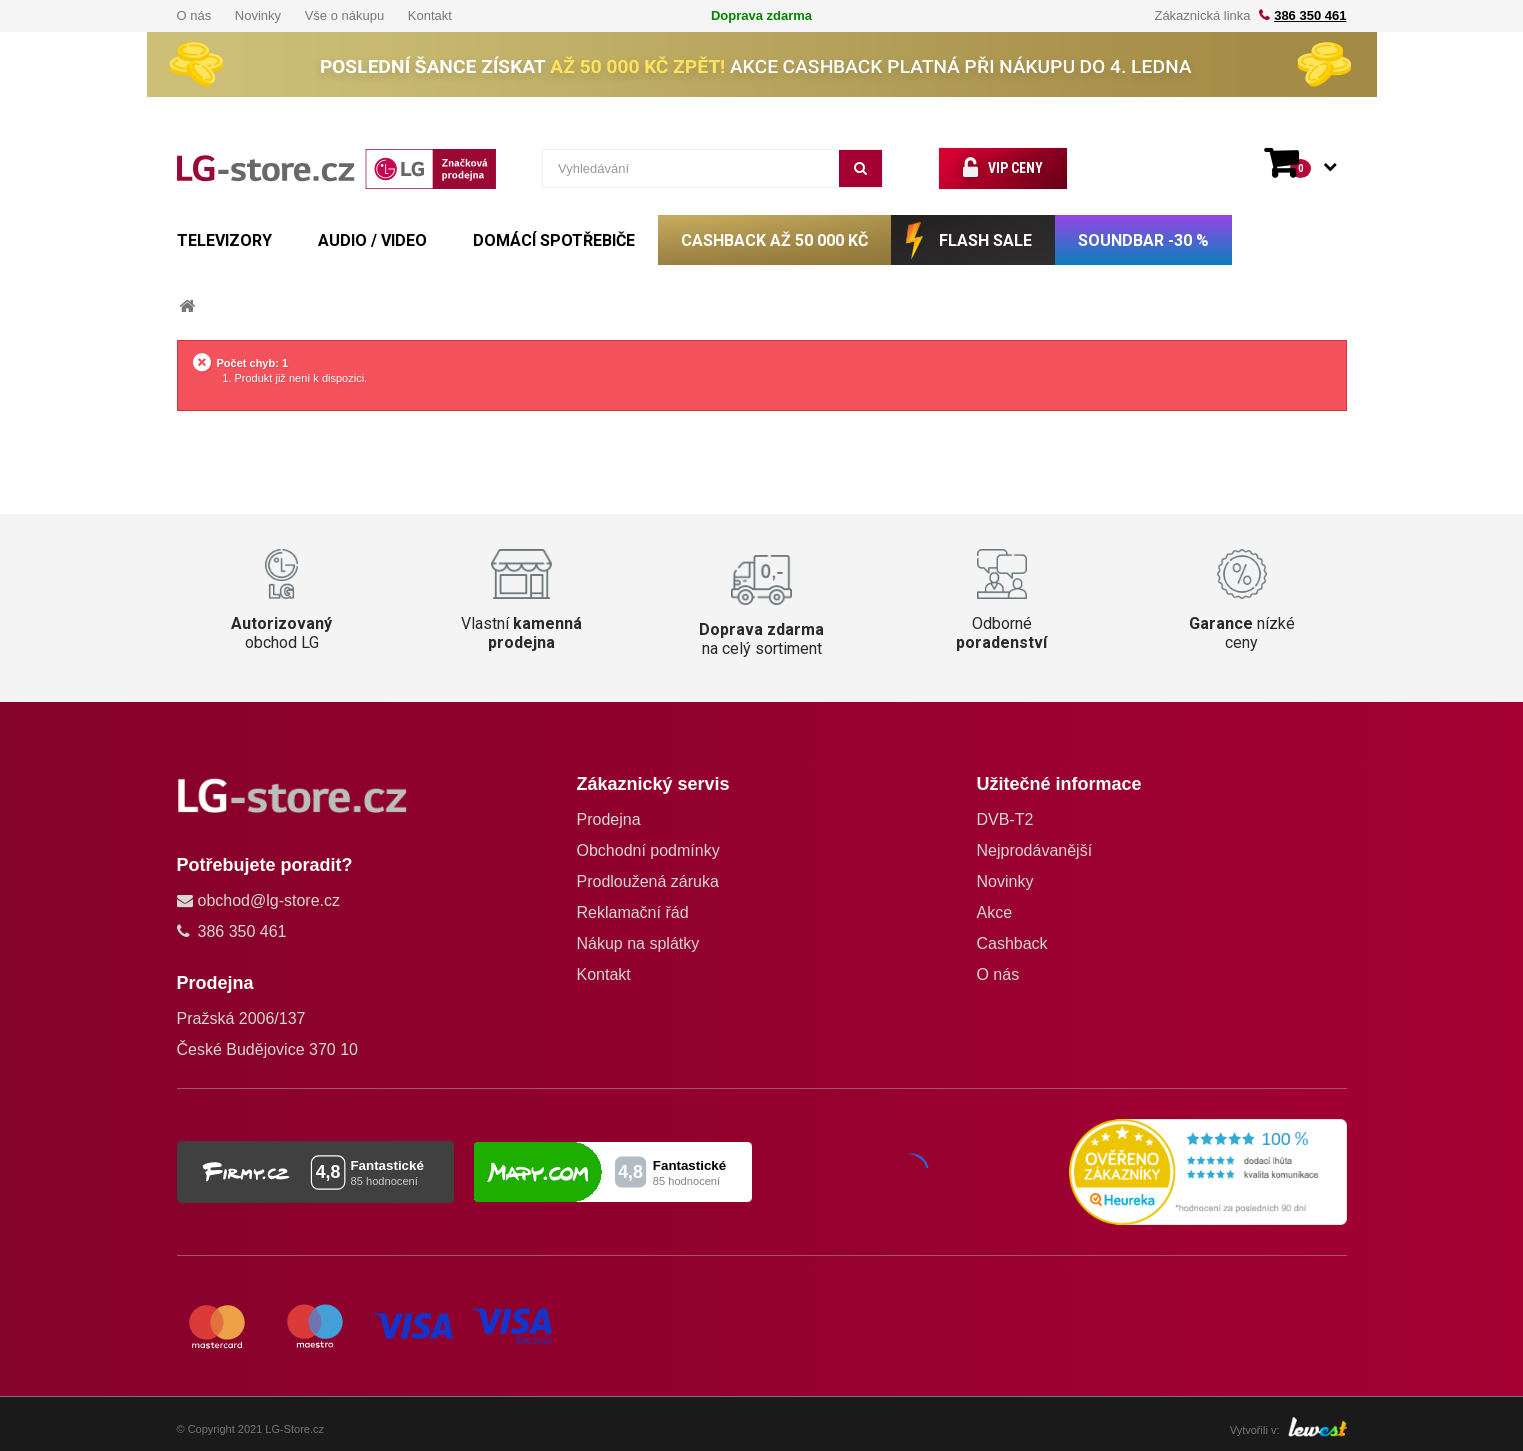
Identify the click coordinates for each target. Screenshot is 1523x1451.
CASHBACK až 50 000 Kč (774, 240)
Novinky (258, 15)
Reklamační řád (632, 912)
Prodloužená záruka (647, 881)
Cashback (1011, 943)
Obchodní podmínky (647, 850)
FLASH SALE (985, 240)
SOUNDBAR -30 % (1143, 240)
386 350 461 (1310, 15)
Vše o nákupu (345, 15)
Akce (994, 912)
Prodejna (608, 819)
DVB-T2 (1004, 819)
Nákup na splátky (637, 943)
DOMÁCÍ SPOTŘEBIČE (554, 240)
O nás (194, 15)
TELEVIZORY (224, 240)
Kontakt (430, 15)
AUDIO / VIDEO (372, 240)
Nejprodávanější (1034, 850)
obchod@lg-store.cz (269, 900)
